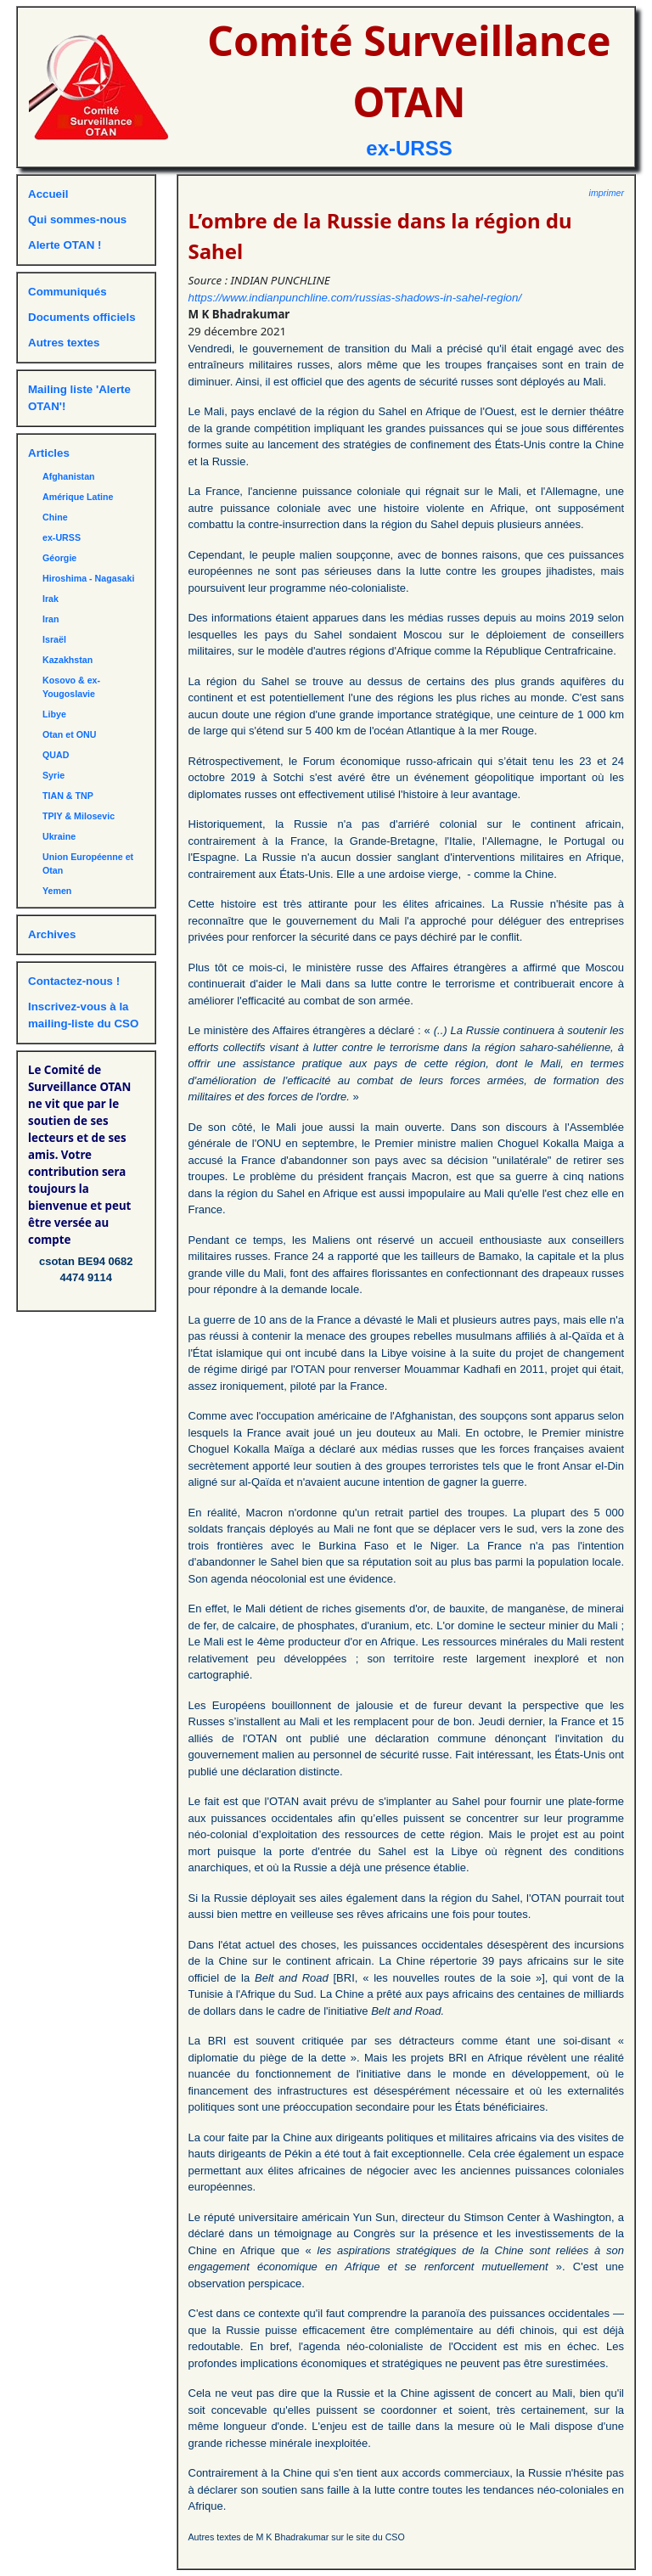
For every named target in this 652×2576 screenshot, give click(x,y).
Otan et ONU (69, 734)
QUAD (55, 755)
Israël (54, 639)
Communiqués (67, 291)
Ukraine (59, 836)
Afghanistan (68, 476)
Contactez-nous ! (74, 981)
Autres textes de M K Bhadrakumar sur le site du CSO (296, 2537)
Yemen (56, 891)
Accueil (48, 194)
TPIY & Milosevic (78, 816)
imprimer (606, 193)
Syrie (53, 775)
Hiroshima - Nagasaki (88, 578)
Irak (50, 598)
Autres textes (63, 342)
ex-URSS (409, 148)
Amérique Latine (78, 497)
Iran (50, 619)
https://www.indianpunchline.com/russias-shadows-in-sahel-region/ (355, 297)
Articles (49, 453)
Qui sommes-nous (77, 219)
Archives (52, 934)
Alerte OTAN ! (64, 245)
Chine (55, 517)
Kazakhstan (67, 660)
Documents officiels (82, 317)
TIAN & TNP (67, 795)
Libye (54, 714)
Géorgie (59, 558)
